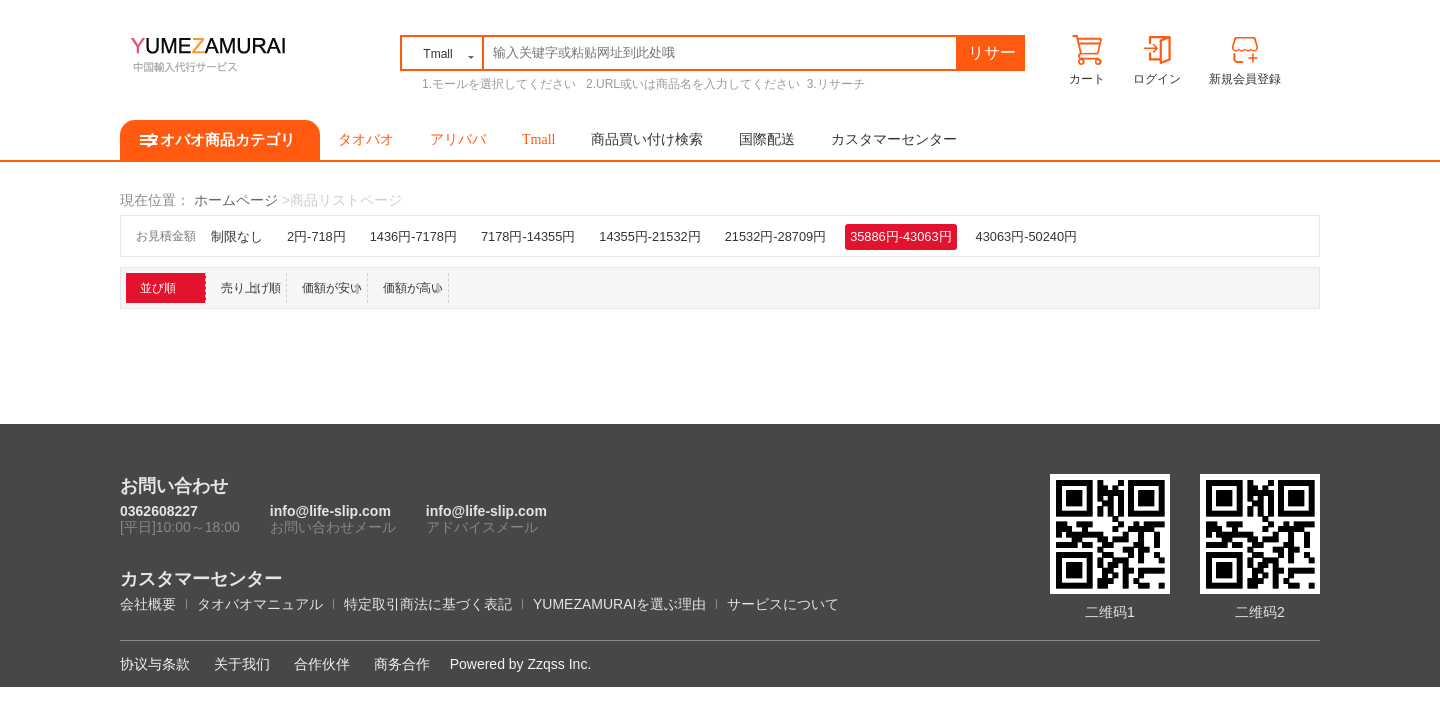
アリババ (458, 139)
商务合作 (402, 664)
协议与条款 (155, 664)
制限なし (237, 236)
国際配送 (767, 139)
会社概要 (148, 604)
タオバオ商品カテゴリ (220, 140)
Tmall (538, 139)
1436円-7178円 (413, 236)
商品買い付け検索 (647, 139)
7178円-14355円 (528, 236)
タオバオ (366, 139)
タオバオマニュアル (260, 604)
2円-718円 (316, 236)
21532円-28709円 (775, 236)
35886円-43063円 (900, 236)
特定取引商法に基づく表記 (428, 604)
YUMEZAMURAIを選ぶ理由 (619, 604)
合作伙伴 (322, 664)
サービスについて (783, 604)
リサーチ (992, 56)
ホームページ (236, 200)
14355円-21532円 (649, 236)
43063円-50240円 (1026, 236)
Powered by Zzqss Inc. (521, 664)
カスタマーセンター (894, 139)
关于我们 (242, 664)
